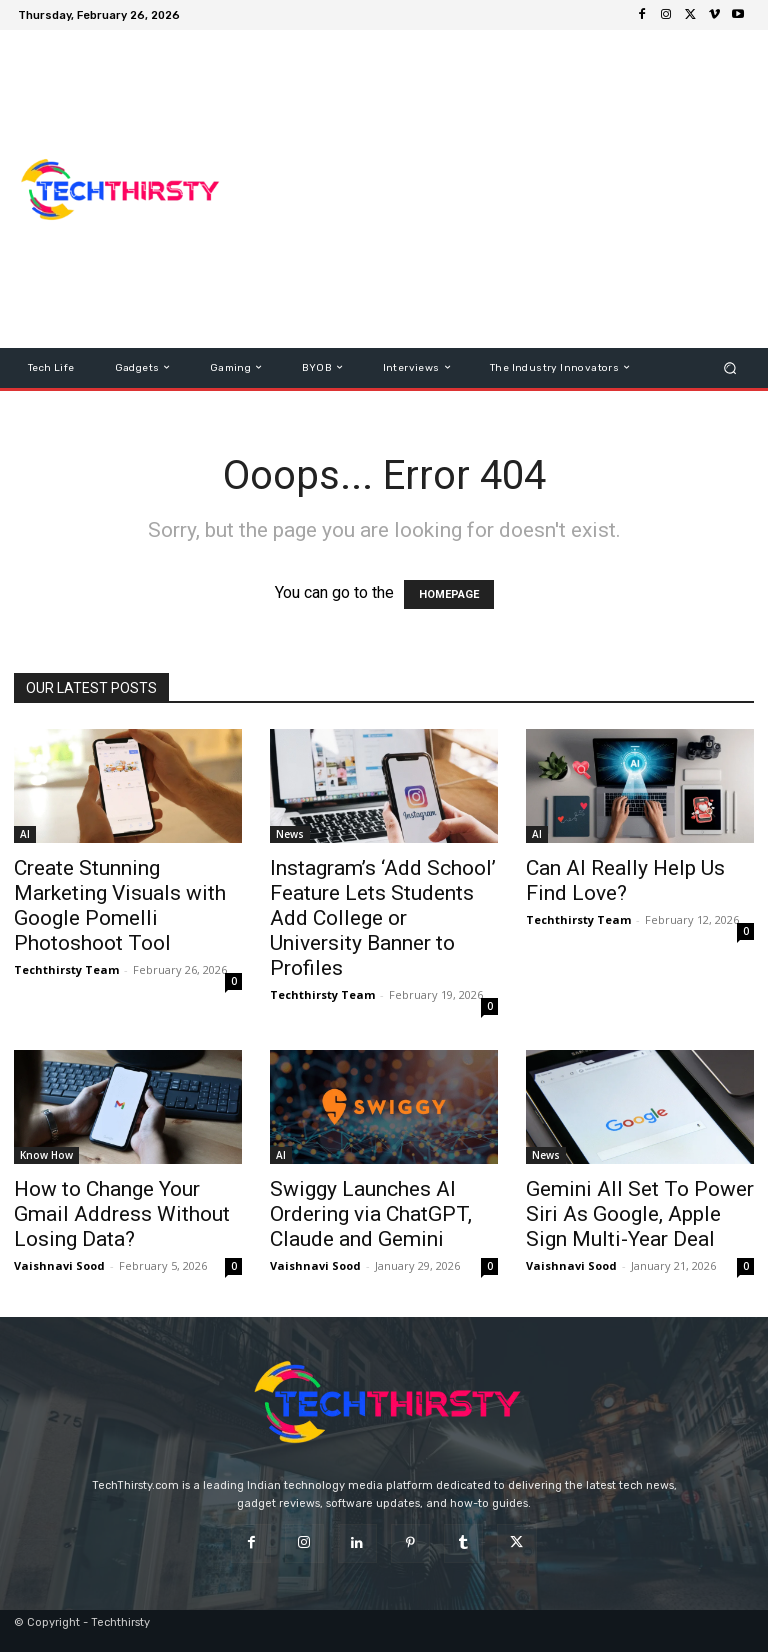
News (290, 834)
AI (25, 834)
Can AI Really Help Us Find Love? (625, 880)
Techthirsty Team (66, 969)
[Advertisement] (505, 189)
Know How (46, 1155)
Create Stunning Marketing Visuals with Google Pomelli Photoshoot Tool (120, 905)
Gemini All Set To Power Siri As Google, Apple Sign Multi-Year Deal (640, 1214)
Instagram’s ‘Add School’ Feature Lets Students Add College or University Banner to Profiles (383, 918)
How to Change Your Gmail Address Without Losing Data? (122, 1214)
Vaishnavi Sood (59, 1265)
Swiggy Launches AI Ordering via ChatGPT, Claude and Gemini (371, 1214)
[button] (730, 367)
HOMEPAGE (449, 594)
